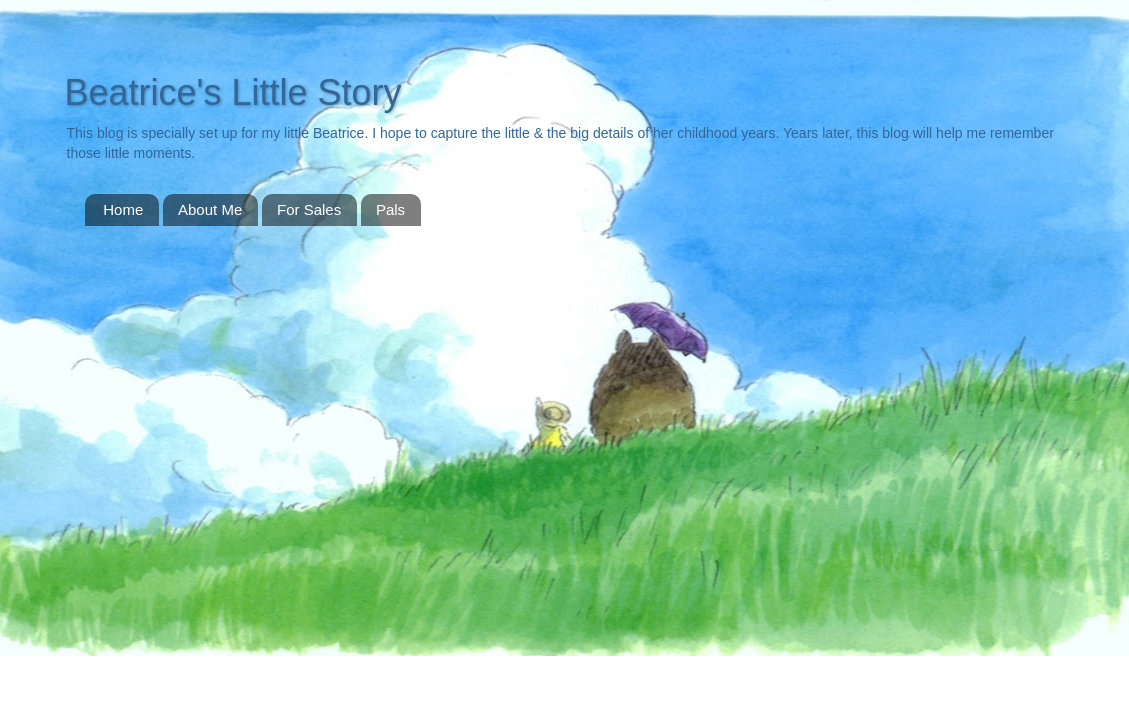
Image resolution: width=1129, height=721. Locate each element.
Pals (390, 209)
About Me (210, 209)
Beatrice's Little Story (233, 92)
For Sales (309, 209)
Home (123, 209)
